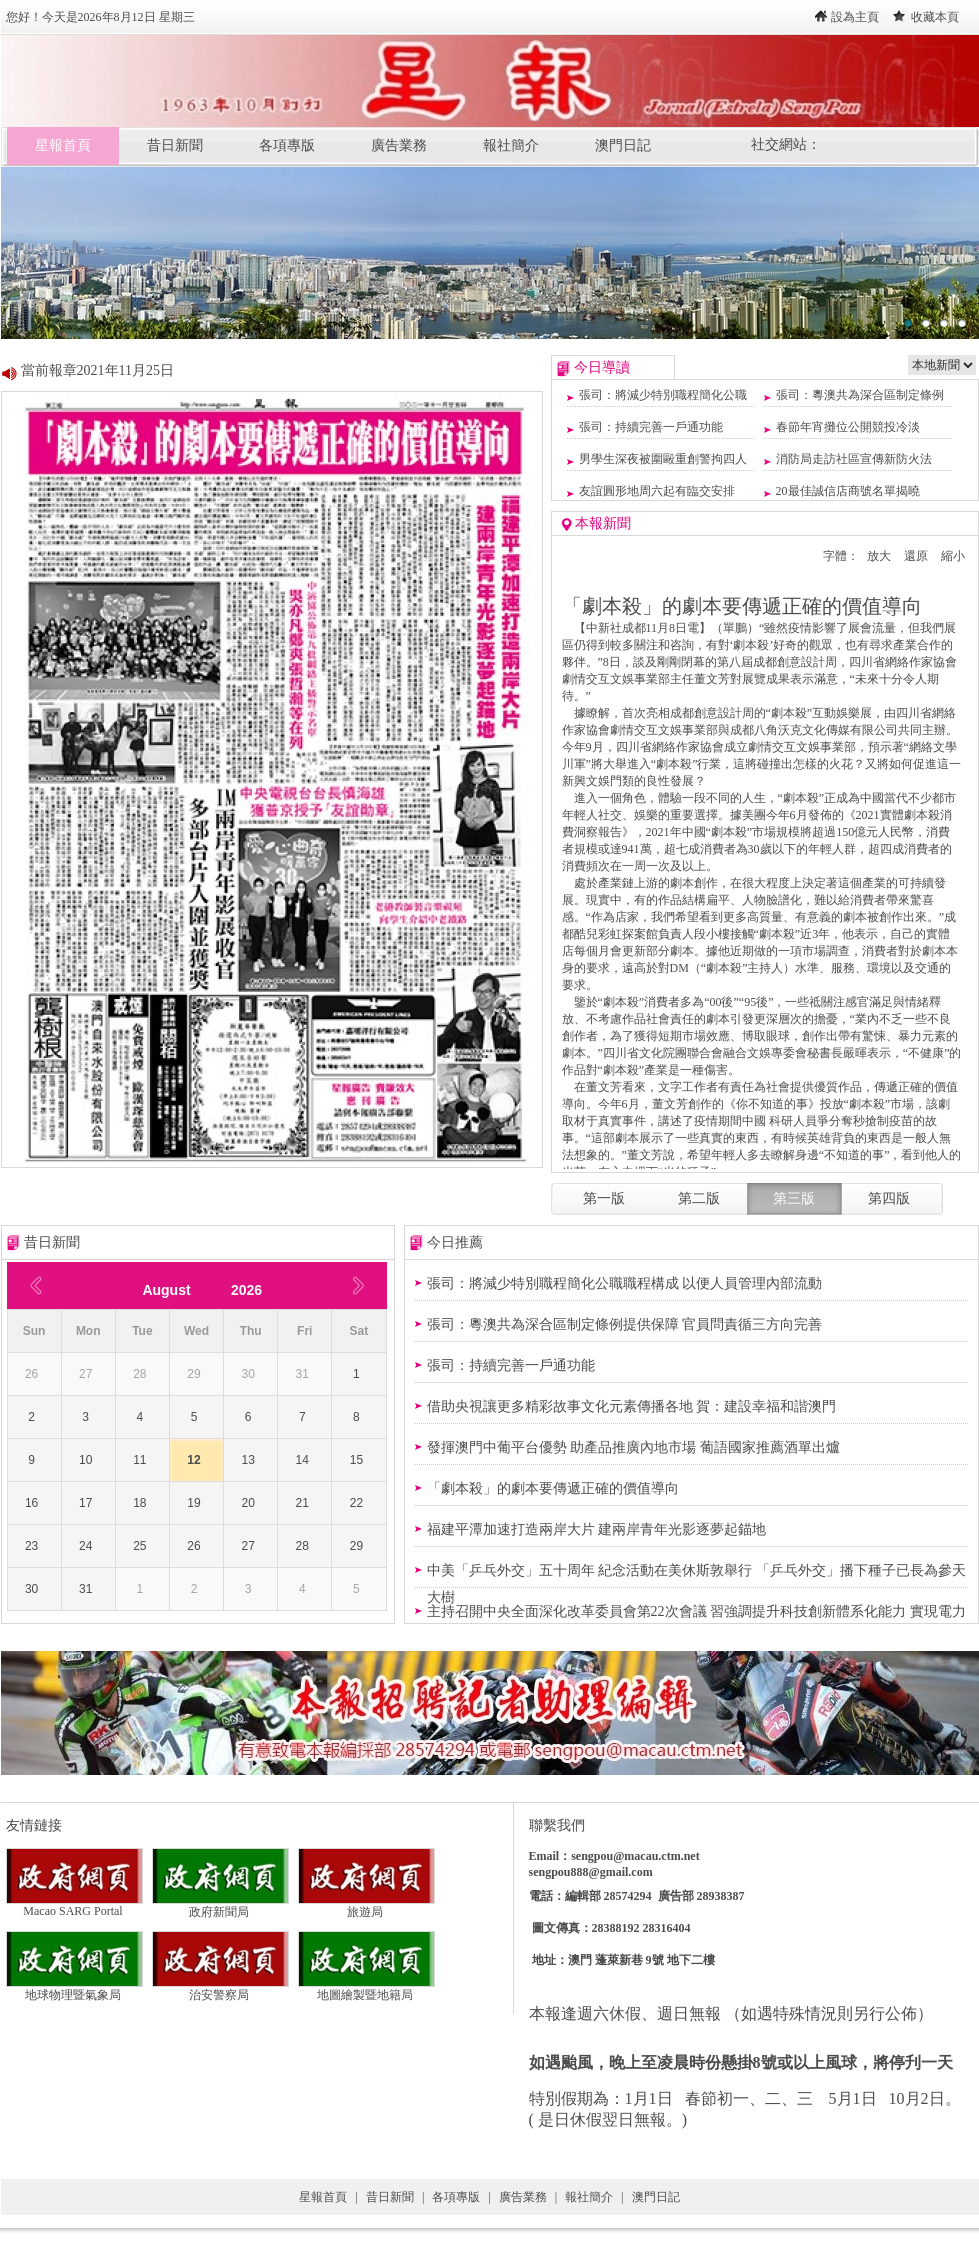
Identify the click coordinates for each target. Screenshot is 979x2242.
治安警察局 (220, 1989)
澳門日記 (623, 145)
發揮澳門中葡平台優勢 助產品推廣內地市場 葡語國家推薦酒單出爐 (633, 1447)
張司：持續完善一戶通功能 (651, 427)
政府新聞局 (220, 1906)
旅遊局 (366, 1906)
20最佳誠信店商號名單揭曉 (848, 491)
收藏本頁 (935, 17)
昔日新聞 (175, 145)
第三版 (794, 1198)
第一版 (604, 1198)
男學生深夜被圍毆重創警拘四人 (663, 459)
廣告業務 (399, 145)
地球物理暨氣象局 (74, 1989)
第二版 (699, 1198)
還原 (916, 556)
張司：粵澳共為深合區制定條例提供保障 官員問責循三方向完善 (625, 1324)
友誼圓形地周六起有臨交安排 (657, 491)
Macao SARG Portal (74, 1905)
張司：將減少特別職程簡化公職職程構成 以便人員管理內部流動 (625, 1283)
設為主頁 (855, 17)
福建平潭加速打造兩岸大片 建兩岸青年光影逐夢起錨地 (597, 1529)
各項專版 (287, 145)
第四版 (889, 1198)
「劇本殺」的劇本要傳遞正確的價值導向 (553, 1488)
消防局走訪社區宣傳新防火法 (854, 459)
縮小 (953, 556)
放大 (879, 556)
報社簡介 (511, 145)
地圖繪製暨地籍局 (366, 1989)
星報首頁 (63, 145)
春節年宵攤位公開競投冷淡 (848, 427)
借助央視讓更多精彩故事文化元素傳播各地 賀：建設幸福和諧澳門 (632, 1406)
